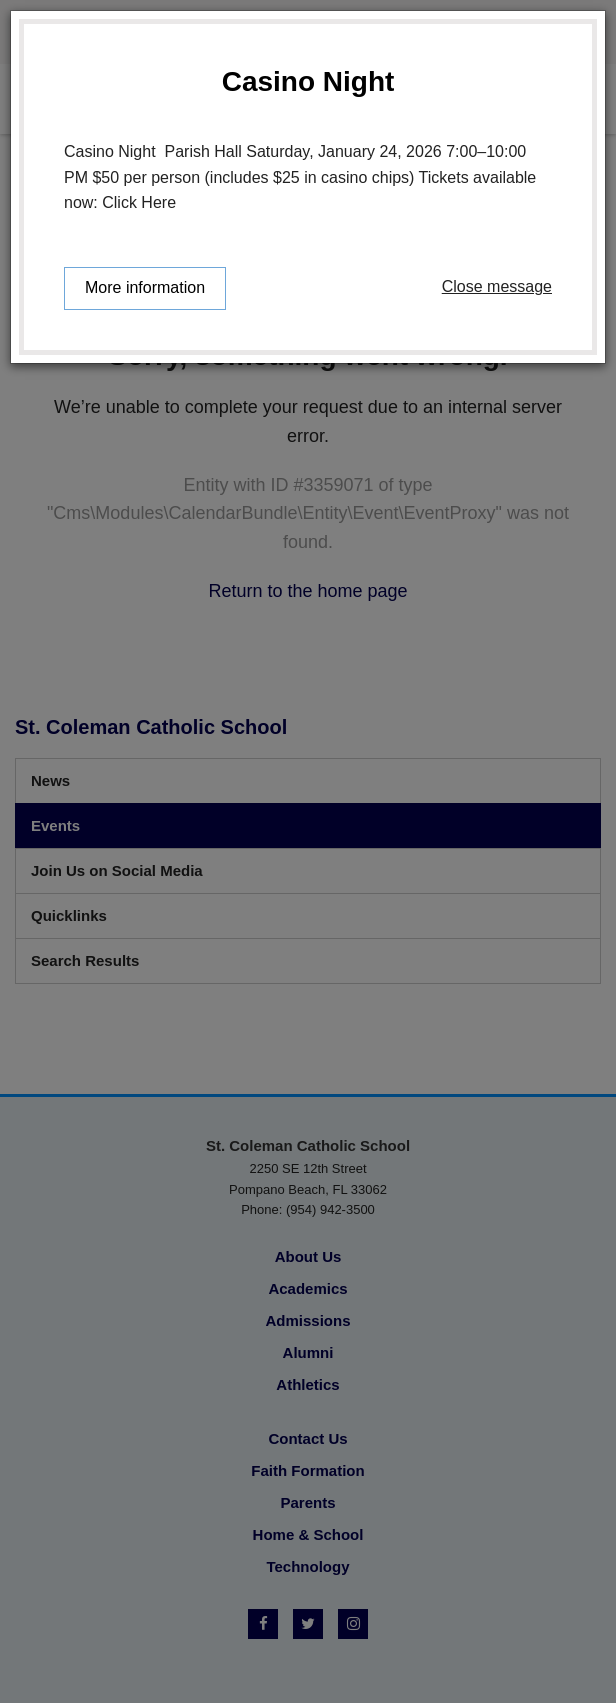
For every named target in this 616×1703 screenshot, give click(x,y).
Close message (497, 286)
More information (145, 287)
